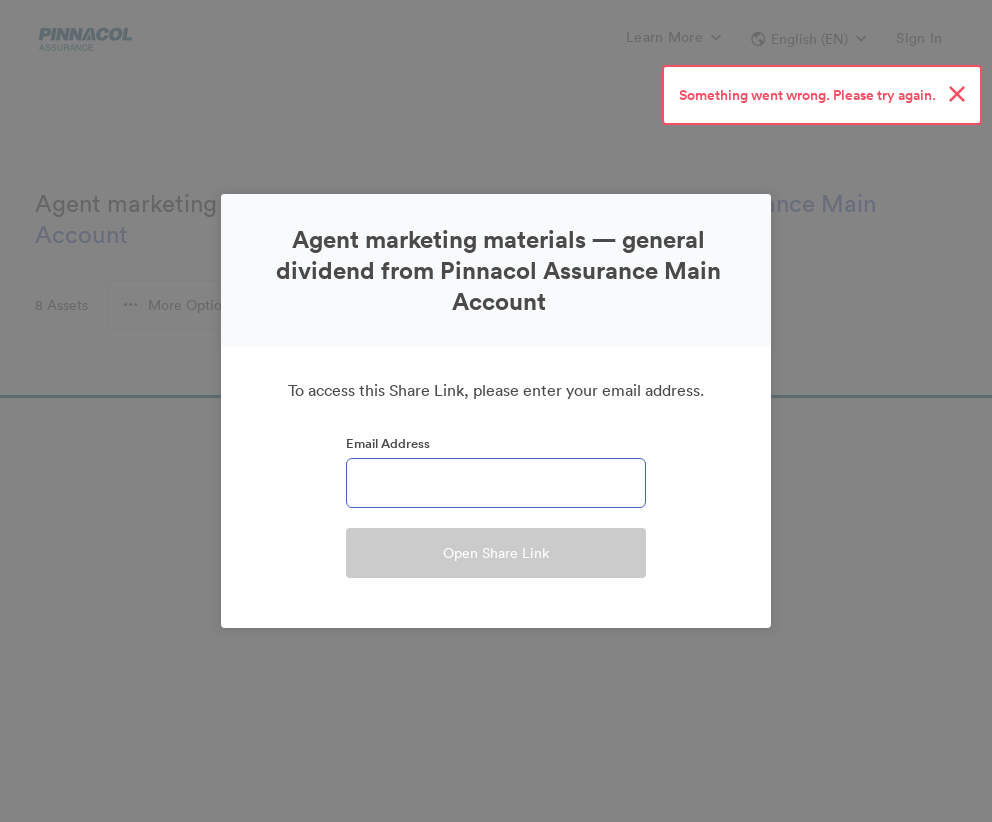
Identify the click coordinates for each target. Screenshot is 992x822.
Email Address (388, 443)
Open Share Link (496, 553)
